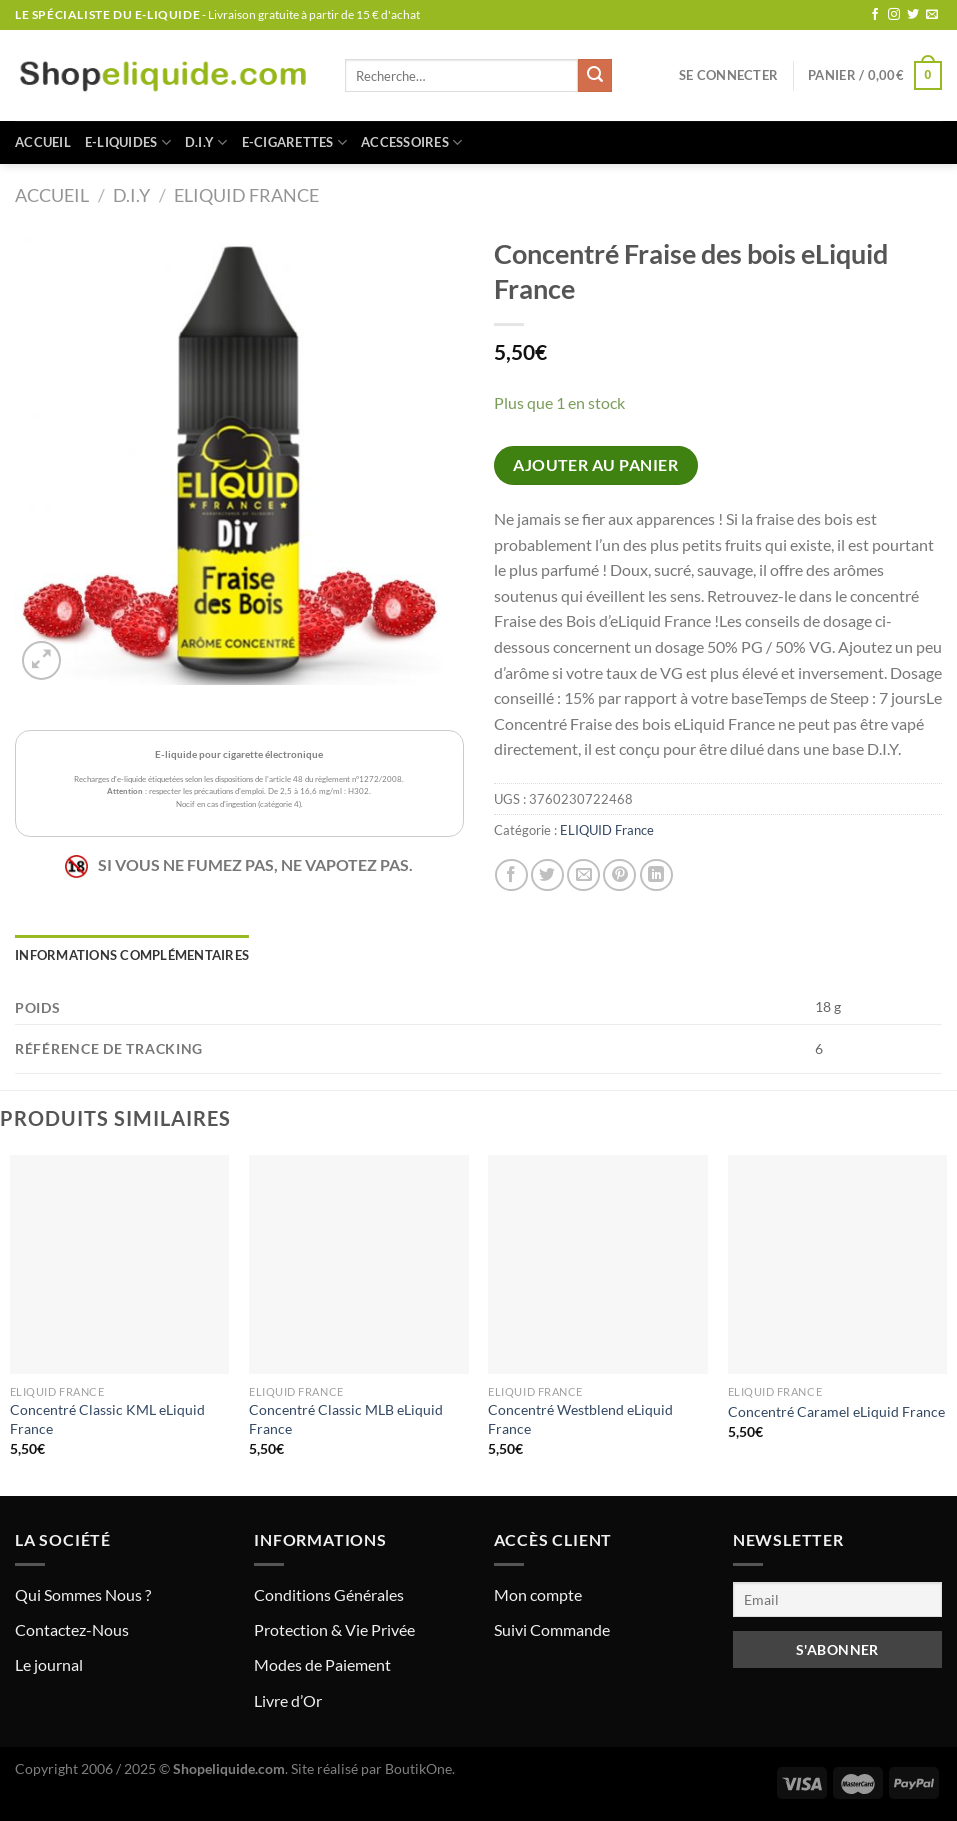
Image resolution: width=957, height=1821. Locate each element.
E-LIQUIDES (128, 142)
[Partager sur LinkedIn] (656, 875)
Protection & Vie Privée (334, 1629)
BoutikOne (418, 1768)
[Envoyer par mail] (583, 875)
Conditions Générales (329, 1594)
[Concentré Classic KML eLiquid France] (120, 1265)
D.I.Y (206, 142)
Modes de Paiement (322, 1664)
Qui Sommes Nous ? (83, 1594)
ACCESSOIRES (411, 142)
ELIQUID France (246, 195)
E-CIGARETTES (295, 142)
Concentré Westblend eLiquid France (580, 1419)
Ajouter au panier (595, 465)
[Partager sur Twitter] (547, 875)
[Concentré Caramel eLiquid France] (838, 1265)
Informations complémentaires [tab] (132, 955)
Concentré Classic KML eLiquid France (107, 1419)
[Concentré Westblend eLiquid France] (598, 1265)
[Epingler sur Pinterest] (619, 875)
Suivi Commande (552, 1629)
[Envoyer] (595, 76)
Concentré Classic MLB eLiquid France (346, 1419)
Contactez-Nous (72, 1629)
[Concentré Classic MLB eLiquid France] (359, 1265)
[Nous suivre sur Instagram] (894, 15)
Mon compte (538, 1594)
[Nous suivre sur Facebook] (875, 15)
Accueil (43, 142)
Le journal (49, 1664)
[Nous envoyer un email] (932, 15)
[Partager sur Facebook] (511, 875)
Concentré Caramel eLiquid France (836, 1411)
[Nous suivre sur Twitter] (913, 15)
